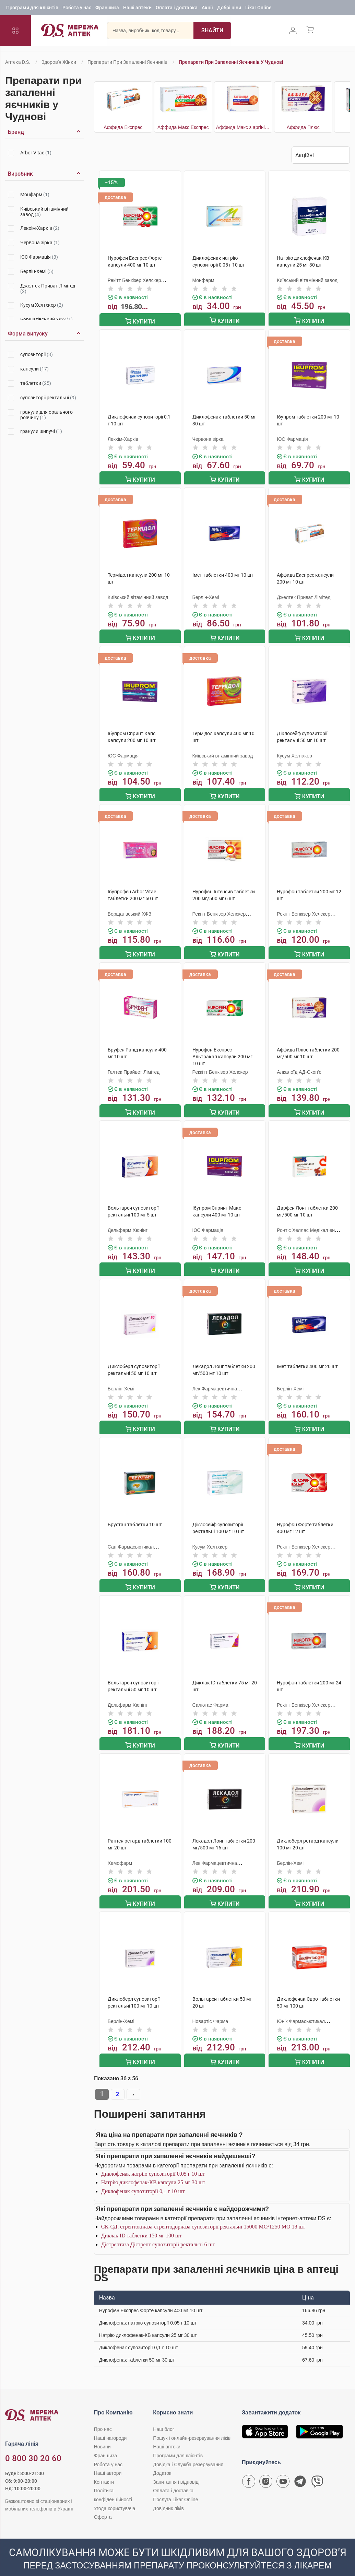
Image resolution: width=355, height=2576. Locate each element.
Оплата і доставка (177, 8)
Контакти (104, 2466)
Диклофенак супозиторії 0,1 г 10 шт (143, 2175)
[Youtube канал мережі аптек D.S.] (283, 2467)
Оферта (103, 2501)
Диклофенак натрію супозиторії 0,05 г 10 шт (153, 2158)
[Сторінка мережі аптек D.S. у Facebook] (249, 2467)
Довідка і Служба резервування (188, 2448)
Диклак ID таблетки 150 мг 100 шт (141, 2220)
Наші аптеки (137, 8)
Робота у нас (76, 8)
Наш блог (163, 2413)
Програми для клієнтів (32, 8)
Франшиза (107, 8)
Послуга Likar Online (175, 2483)
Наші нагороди (110, 2422)
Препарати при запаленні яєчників (127, 62)
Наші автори (108, 2457)
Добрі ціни (229, 8)
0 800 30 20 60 (33, 2442)
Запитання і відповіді (176, 2466)
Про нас (103, 2413)
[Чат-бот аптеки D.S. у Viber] (317, 2467)
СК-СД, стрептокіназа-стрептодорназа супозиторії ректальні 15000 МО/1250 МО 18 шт (203, 2211)
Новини (102, 2431)
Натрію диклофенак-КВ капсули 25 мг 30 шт (153, 2166)
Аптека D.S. (17, 62)
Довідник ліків (168, 2492)
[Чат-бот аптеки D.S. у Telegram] (300, 2467)
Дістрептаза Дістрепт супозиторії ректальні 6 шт (158, 2229)
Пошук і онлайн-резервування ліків (191, 2422)
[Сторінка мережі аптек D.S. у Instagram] (266, 2467)
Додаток (162, 2457)
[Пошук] (208, 32)
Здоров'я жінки (59, 62)
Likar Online (258, 8)
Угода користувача (114, 2492)
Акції (207, 8)
